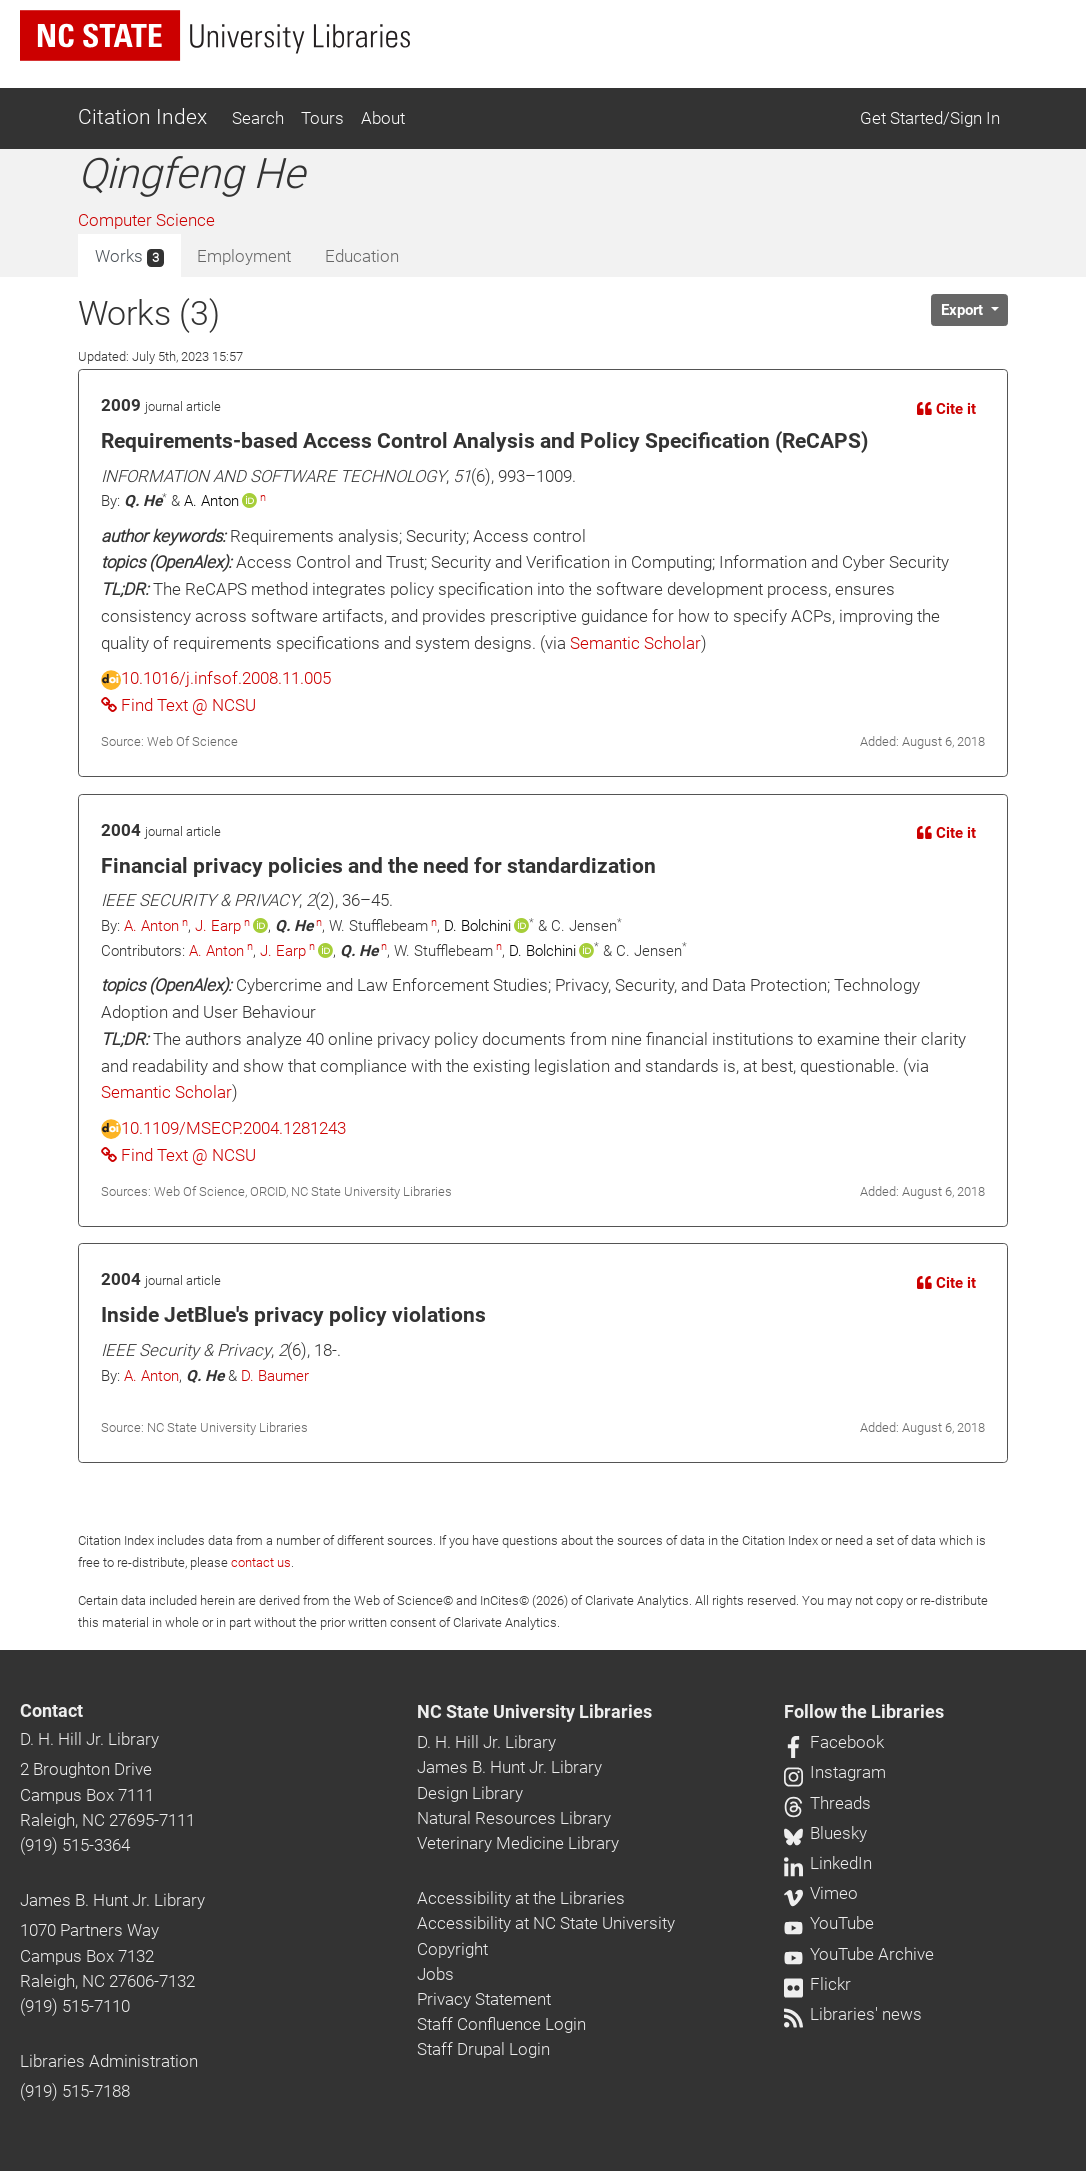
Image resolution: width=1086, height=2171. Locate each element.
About (383, 118)
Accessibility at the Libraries (521, 1898)
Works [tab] (129, 257)
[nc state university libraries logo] (215, 35)
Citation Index (142, 117)
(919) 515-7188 (75, 2091)
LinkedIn (828, 1863)
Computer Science (146, 220)
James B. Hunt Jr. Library (112, 1900)
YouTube (829, 1923)
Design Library (470, 1793)
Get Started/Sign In (930, 118)
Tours (322, 118)
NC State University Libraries (534, 1712)
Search (258, 118)
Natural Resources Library (514, 1818)
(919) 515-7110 (75, 2006)
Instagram (835, 1772)
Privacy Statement (484, 1999)
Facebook (834, 1742)
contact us (261, 1562)
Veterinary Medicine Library (518, 1843)
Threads (827, 1803)
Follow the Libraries (864, 1712)
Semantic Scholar (635, 643)
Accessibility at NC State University (546, 1923)
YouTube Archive (859, 1954)
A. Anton (151, 926)
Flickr (817, 1984)
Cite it (946, 409)
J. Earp (218, 926)
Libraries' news (853, 2014)
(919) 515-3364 (75, 1845)
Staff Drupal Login (483, 2049)
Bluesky (825, 1833)
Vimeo (821, 1893)
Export (964, 310)
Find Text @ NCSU (178, 705)
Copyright (452, 1949)
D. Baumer (275, 1376)
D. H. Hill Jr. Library (89, 1739)
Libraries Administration (109, 2061)
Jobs (435, 1974)
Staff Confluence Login (501, 2024)
